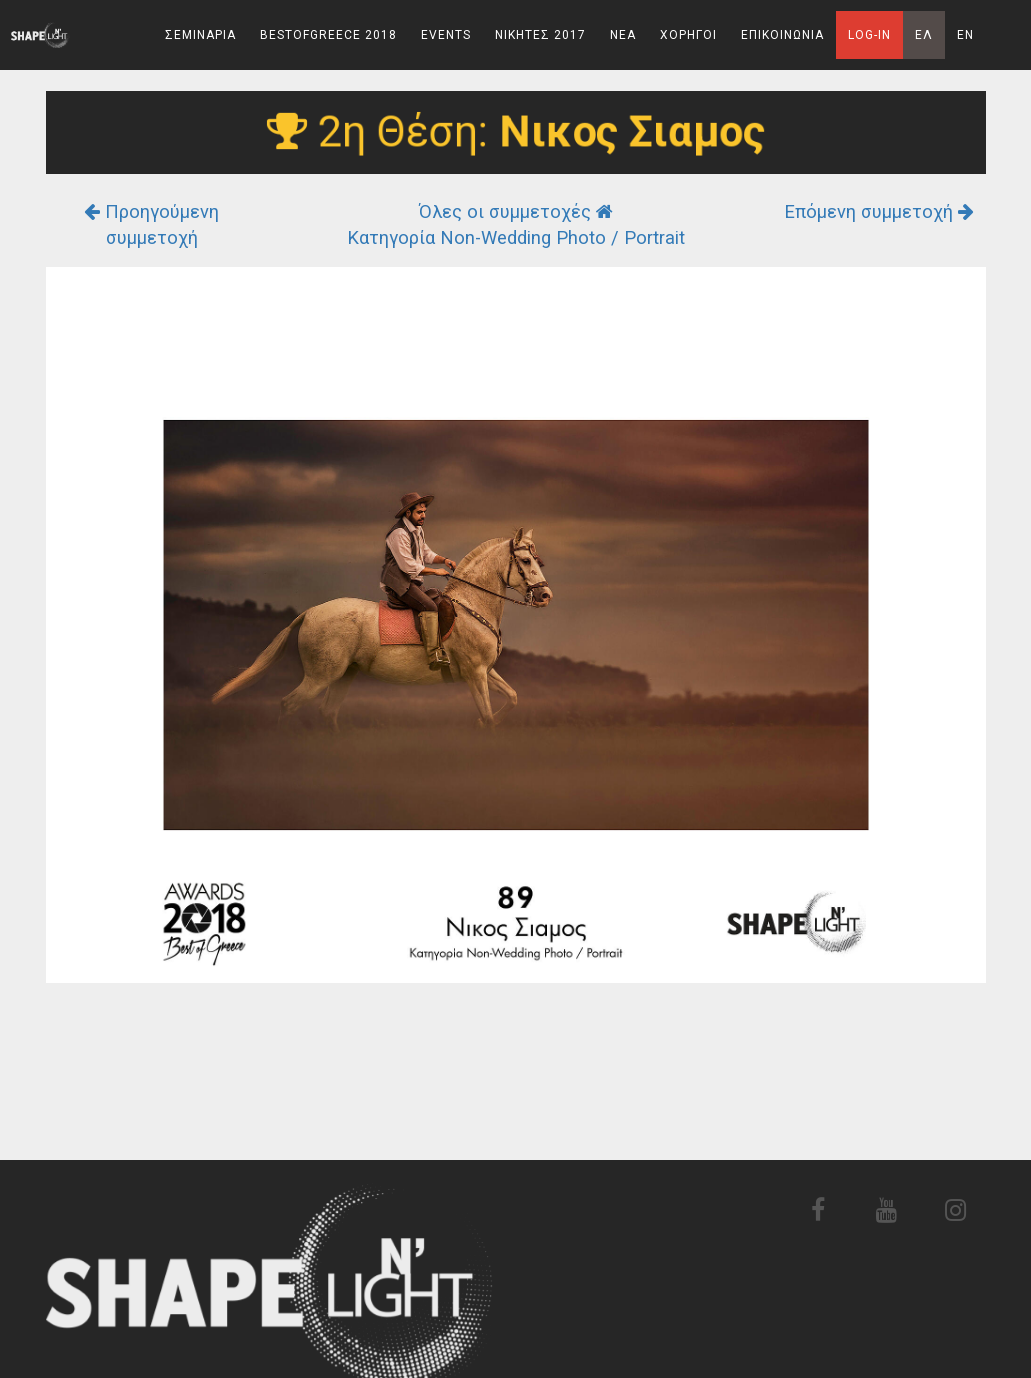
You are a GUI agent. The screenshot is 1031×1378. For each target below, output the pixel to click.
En (965, 35)
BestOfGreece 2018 (328, 35)
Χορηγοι (688, 35)
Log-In (869, 35)
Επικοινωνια (782, 35)
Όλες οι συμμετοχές (516, 211)
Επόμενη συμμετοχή (879, 211)
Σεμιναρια (200, 35)
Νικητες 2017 (540, 35)
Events (446, 35)
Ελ (924, 35)
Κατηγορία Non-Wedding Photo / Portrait (516, 237)
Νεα (623, 35)
